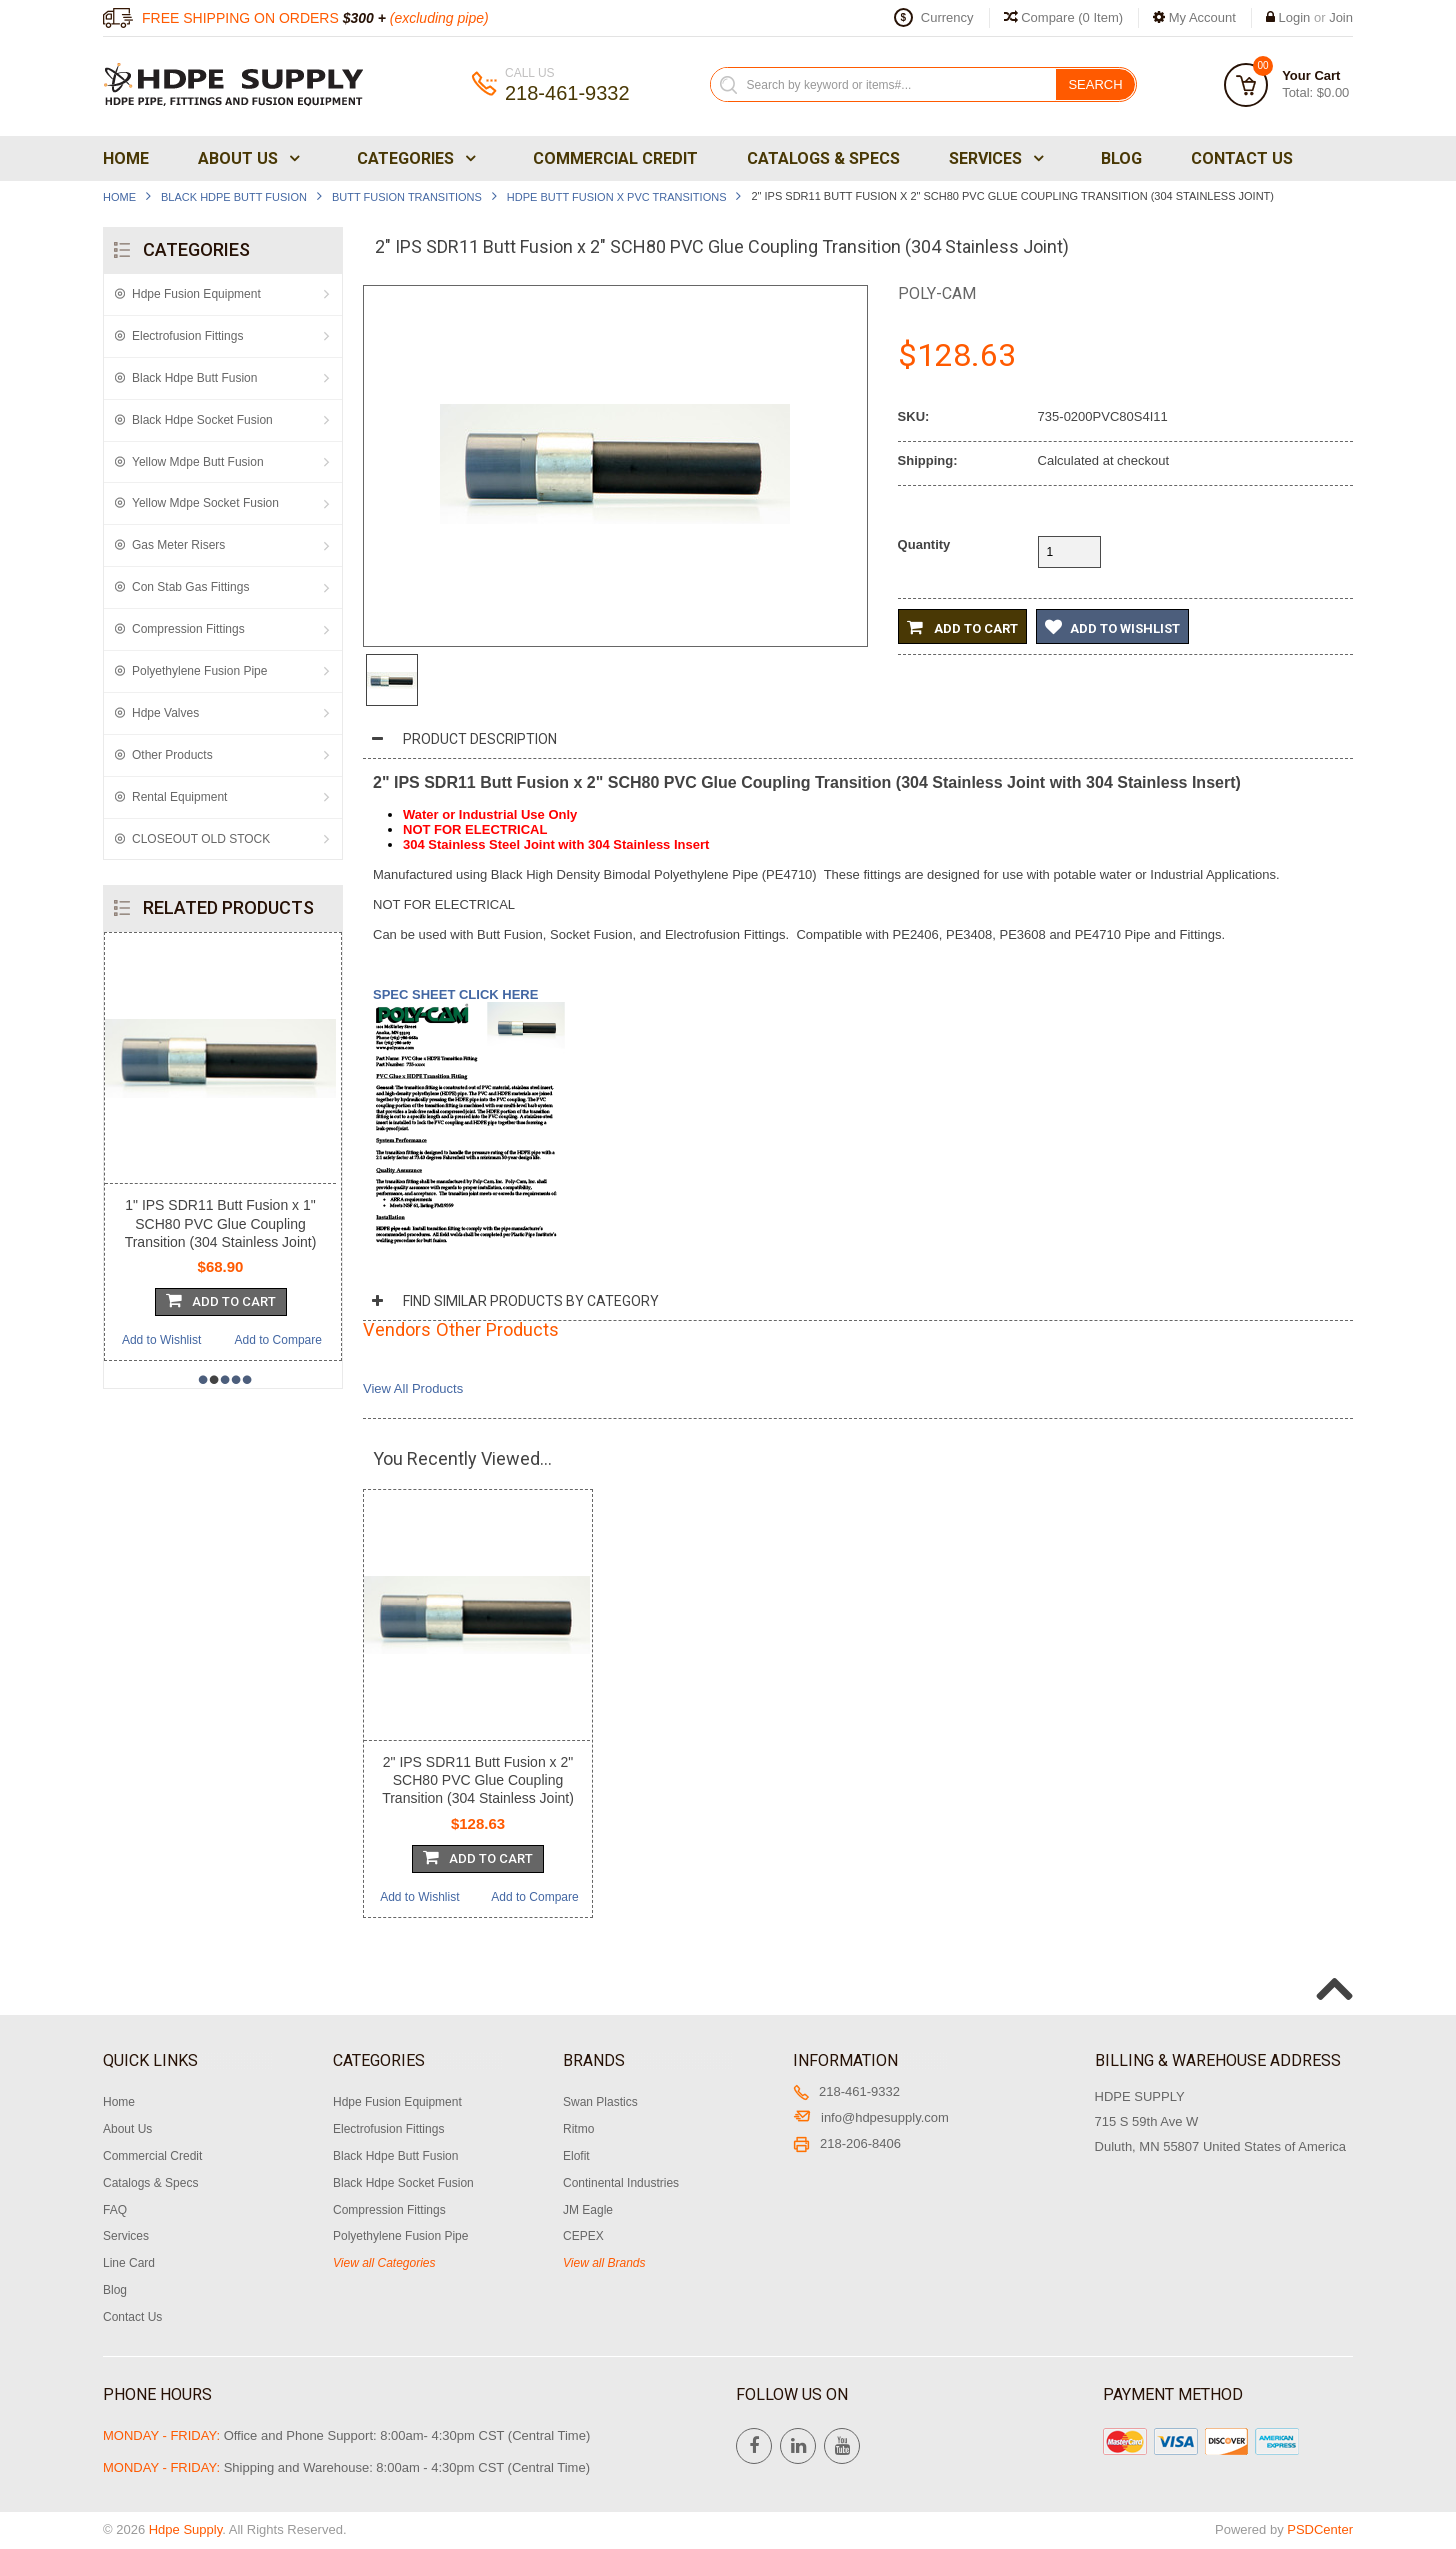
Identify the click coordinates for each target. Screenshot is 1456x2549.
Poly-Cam (937, 293)
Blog (1121, 158)
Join (1341, 17)
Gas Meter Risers (178, 545)
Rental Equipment (179, 797)
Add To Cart (221, 1300)
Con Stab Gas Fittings (190, 587)
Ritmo (578, 2129)
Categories (414, 158)
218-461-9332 (846, 2091)
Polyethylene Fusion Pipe (199, 671)
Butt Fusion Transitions (407, 197)
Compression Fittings (188, 629)
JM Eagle (588, 2210)
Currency (947, 17)
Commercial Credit (615, 158)
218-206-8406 (847, 2143)
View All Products (413, 1388)
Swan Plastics (600, 2102)
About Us (247, 158)
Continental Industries (621, 2183)
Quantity (924, 544)
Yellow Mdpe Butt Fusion (198, 462)
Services (994, 158)
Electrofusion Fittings (187, 336)
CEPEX (583, 2236)
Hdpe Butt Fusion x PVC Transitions (617, 197)
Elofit (576, 2156)
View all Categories (384, 2263)
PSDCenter (1320, 2529)
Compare (1064, 17)
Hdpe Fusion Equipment (196, 294)
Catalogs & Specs (823, 158)
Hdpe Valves (165, 713)
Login (1295, 17)
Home (126, 158)
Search (1095, 84)
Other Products (172, 755)
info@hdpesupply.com (871, 2117)
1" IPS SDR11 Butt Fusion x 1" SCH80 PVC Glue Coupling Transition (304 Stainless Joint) (221, 1223)
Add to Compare (278, 1340)
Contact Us (1242, 158)
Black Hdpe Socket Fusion (202, 420)
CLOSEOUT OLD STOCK (201, 839)
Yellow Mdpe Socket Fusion (205, 503)
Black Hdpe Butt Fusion (234, 197)
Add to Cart (962, 627)
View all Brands (604, 2263)
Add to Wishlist (161, 1340)
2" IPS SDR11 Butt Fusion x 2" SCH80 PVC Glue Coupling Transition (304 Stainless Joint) (478, 1780)
